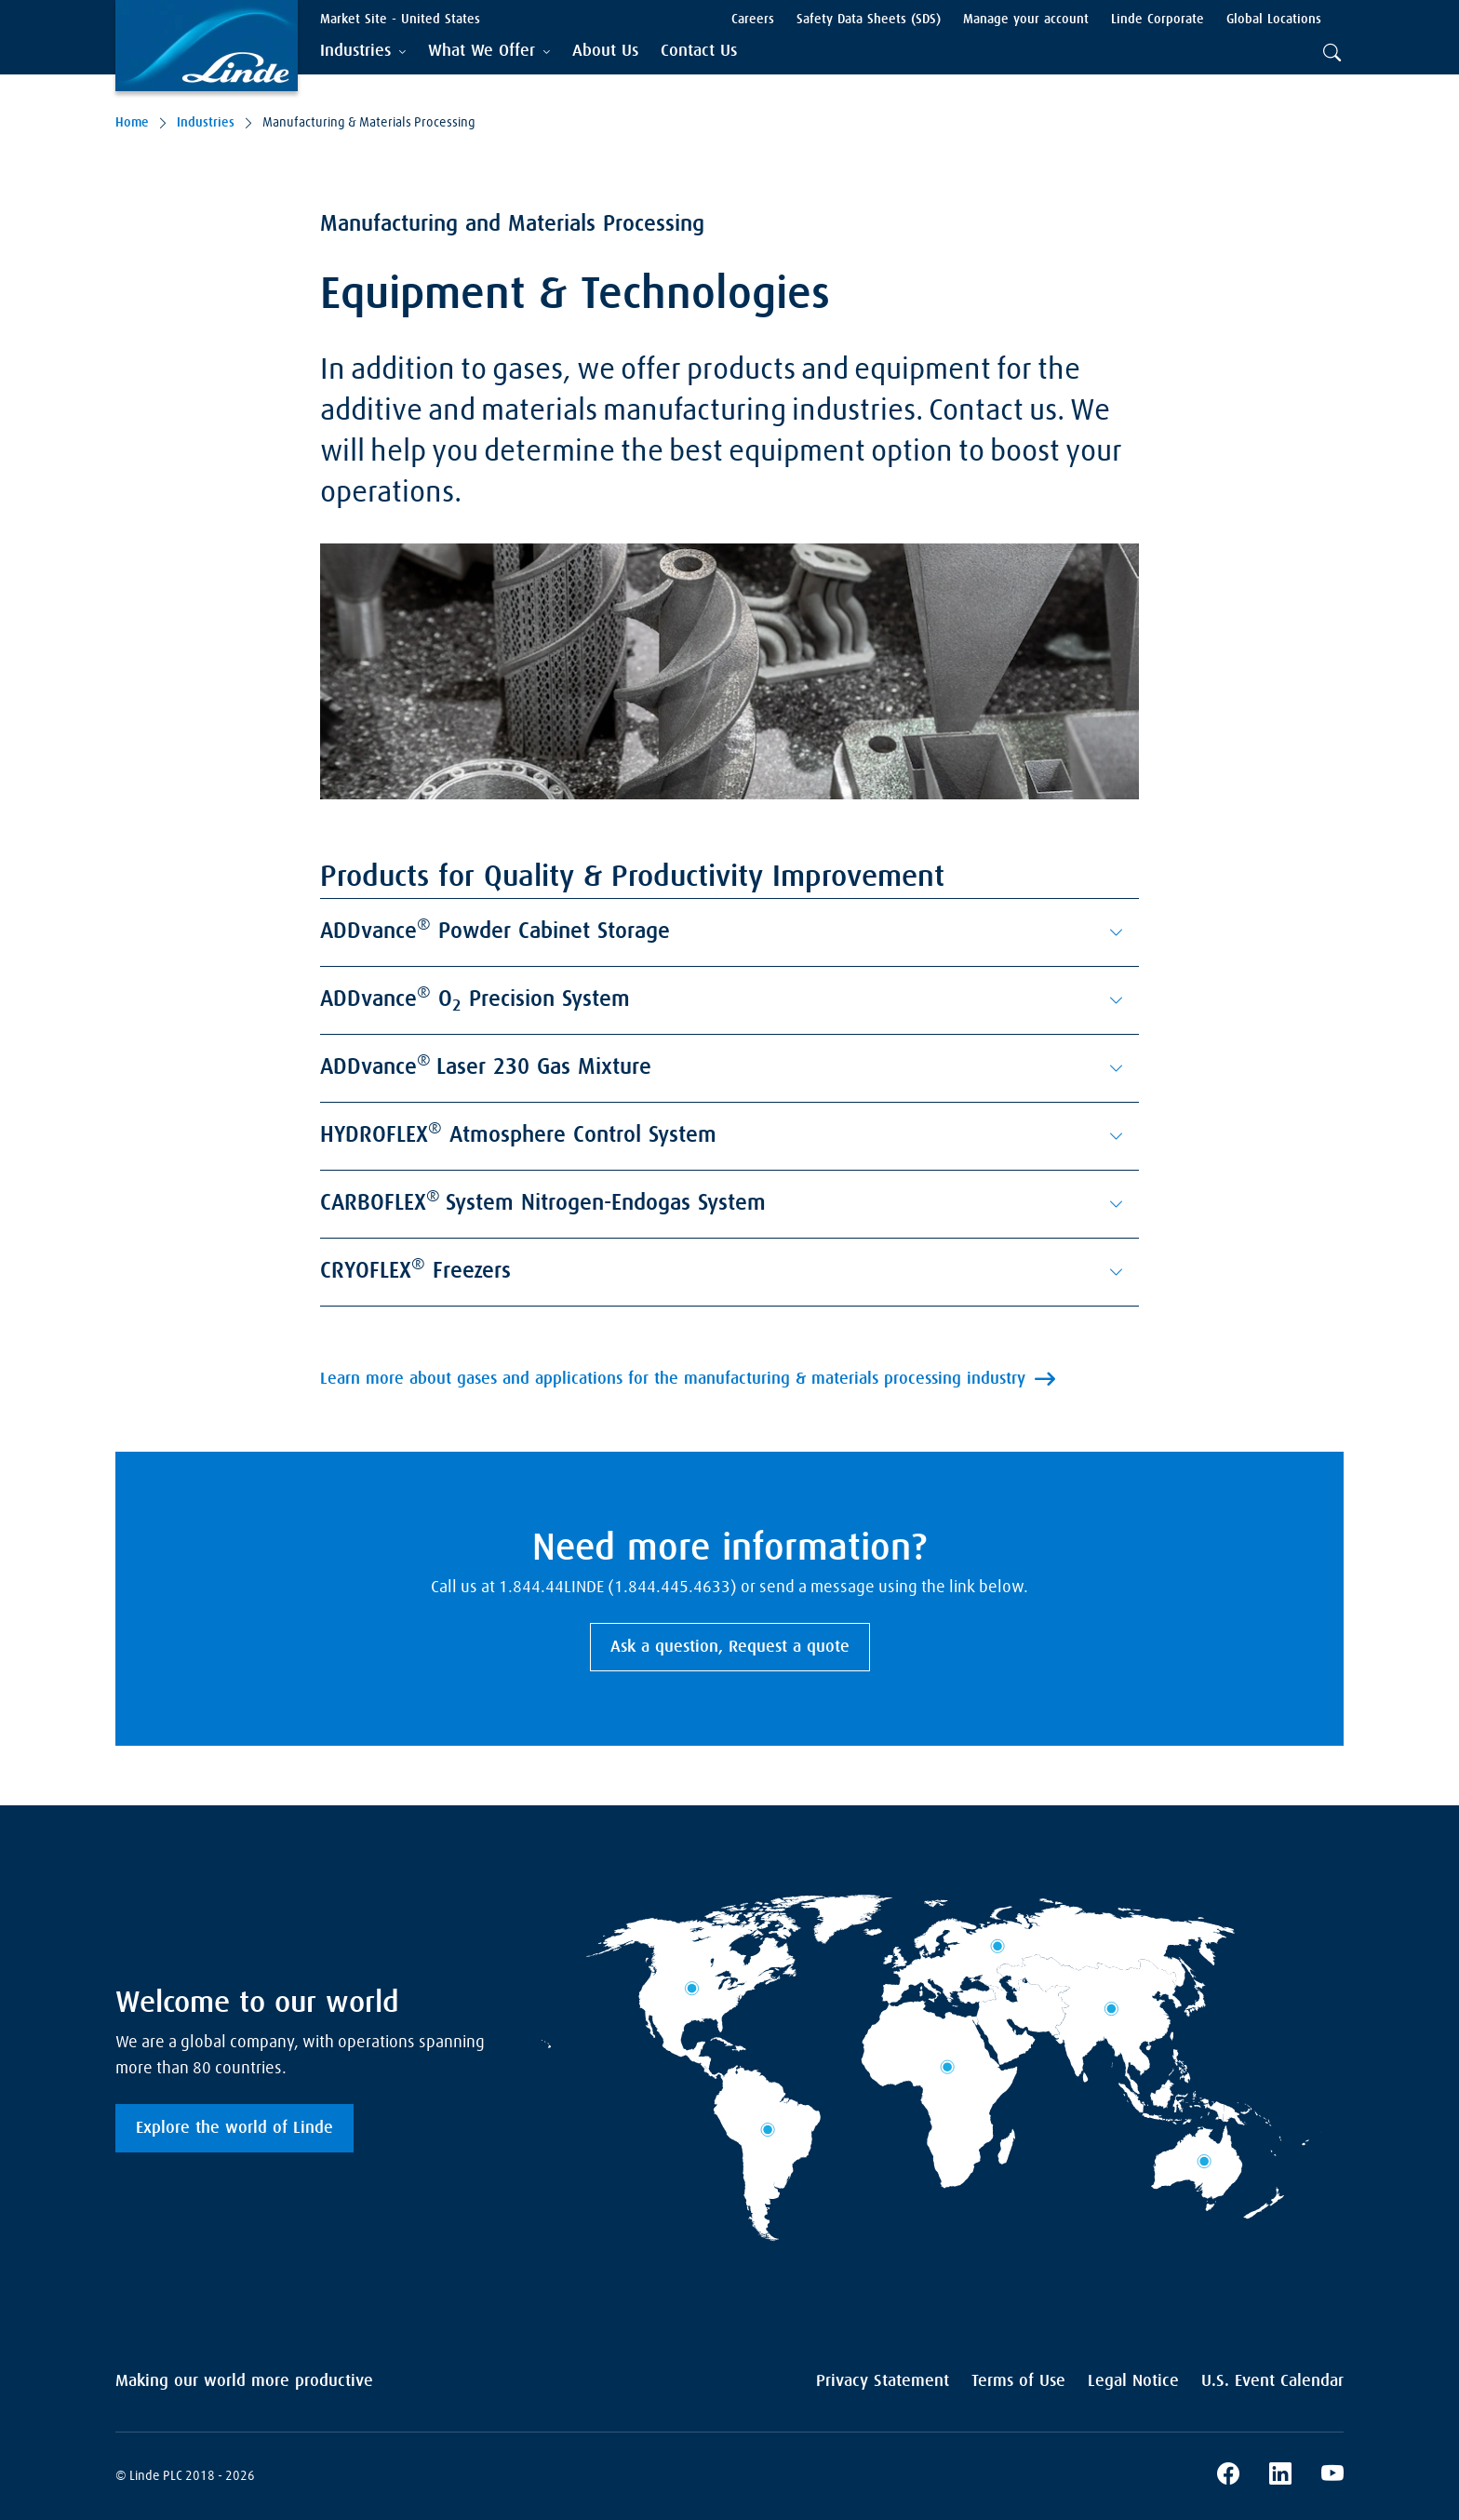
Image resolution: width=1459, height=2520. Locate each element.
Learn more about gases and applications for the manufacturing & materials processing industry (672, 1379)
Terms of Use (1018, 2381)
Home (132, 122)
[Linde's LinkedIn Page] (1280, 2476)
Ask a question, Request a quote (730, 1647)
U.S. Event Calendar (1272, 2381)
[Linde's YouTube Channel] (1332, 2476)
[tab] (363, 51)
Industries (205, 122)
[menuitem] (605, 51)
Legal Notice (1133, 2381)
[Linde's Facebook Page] (1228, 2476)
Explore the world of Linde (234, 2128)
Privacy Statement (882, 2381)
